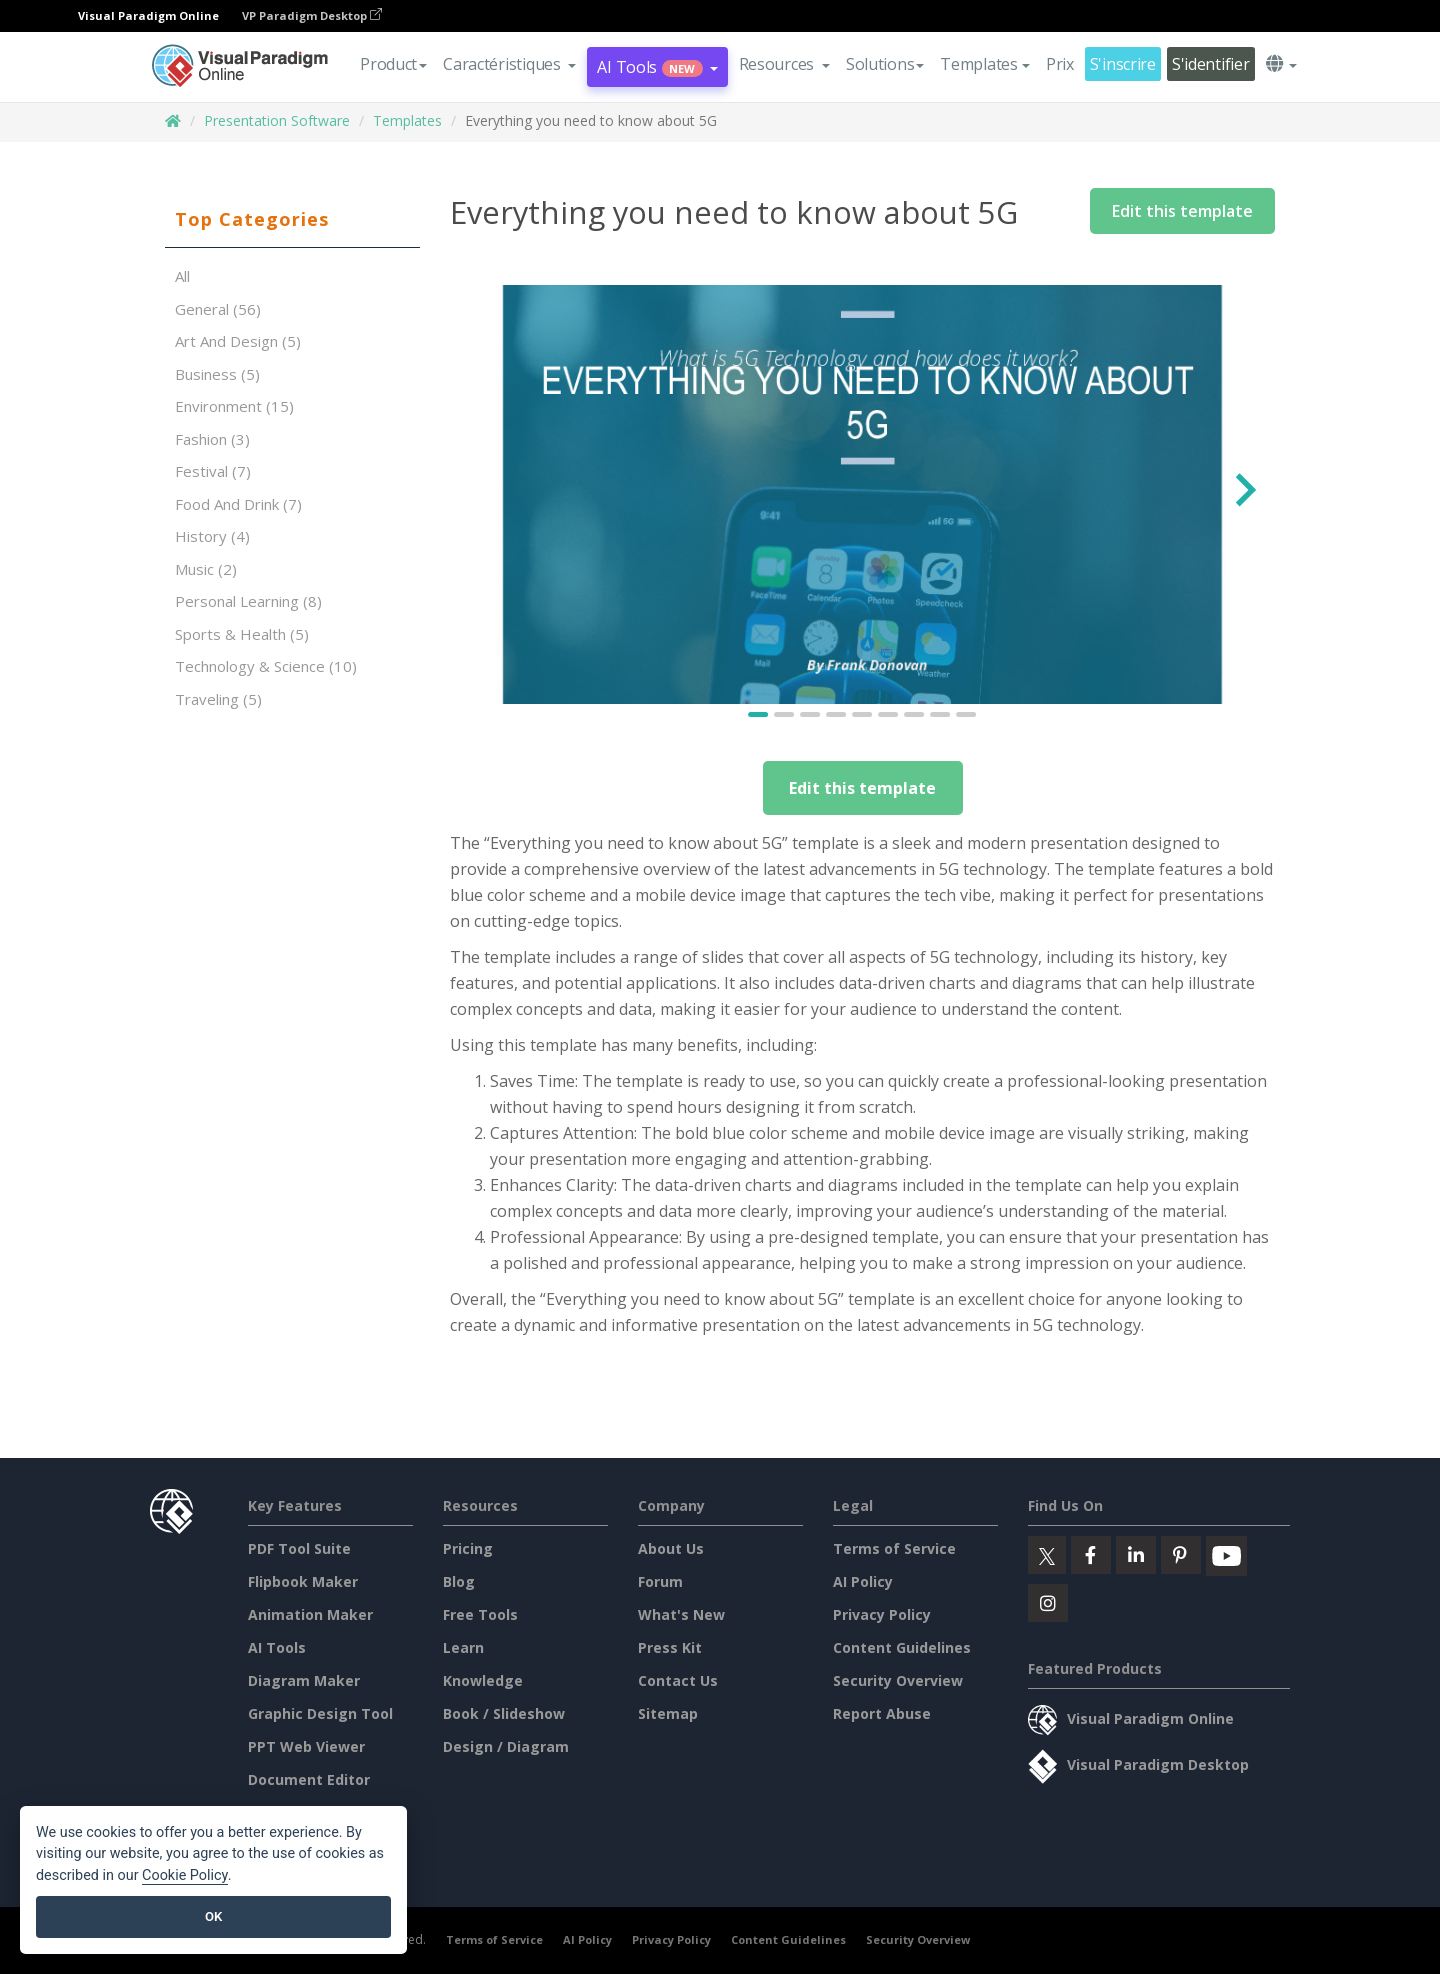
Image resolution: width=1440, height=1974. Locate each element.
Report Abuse (882, 1713)
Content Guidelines (902, 1647)
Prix (1060, 64)
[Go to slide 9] (967, 714)
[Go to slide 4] (837, 714)
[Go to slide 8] (941, 714)
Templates (407, 120)
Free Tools (480, 1614)
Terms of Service (894, 1548)
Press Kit (670, 1647)
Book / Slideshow (504, 1713)
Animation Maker (310, 1614)
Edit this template (1182, 211)
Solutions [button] (885, 64)
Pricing (468, 1548)
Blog (459, 1581)
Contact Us (678, 1680)
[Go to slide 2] (785, 714)
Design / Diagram (506, 1746)
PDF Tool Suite (299, 1548)
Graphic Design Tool (320, 1713)
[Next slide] (1243, 494)
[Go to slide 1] (759, 714)
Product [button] (393, 64)
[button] (509, 64)
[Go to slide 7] (915, 714)
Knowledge (483, 1680)
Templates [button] (984, 64)
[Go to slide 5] (863, 714)
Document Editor (309, 1779)
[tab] (292, 220)
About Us (671, 1548)
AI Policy (863, 1581)
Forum (660, 1581)
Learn (463, 1647)
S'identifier (1211, 64)
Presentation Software (277, 120)
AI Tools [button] (657, 67)
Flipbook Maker (303, 1581)
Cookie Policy (185, 1875)
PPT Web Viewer (306, 1746)
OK (213, 1916)
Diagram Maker (304, 1680)
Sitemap (668, 1713)
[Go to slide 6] (889, 714)
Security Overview (898, 1680)
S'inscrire (1123, 64)
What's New (681, 1614)
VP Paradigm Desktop (312, 15)
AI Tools (277, 1647)
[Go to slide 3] (811, 714)
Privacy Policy (882, 1614)
